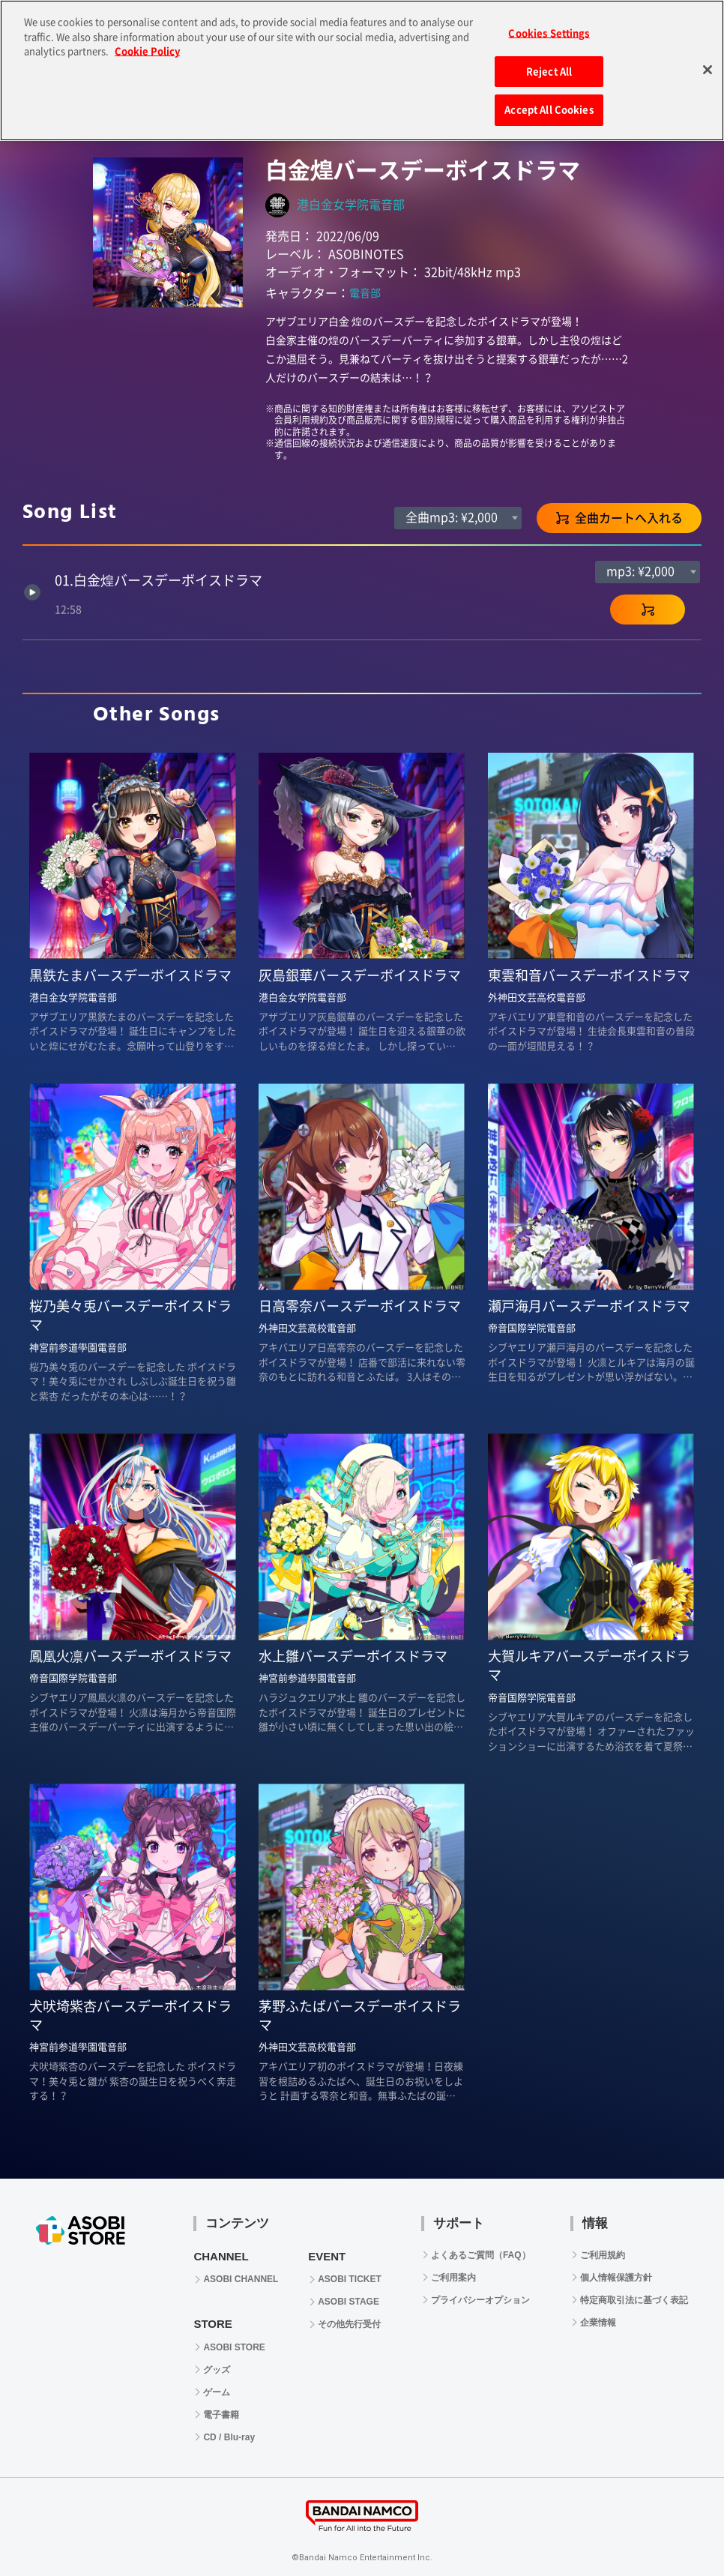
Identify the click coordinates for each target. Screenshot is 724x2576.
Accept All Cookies (548, 105)
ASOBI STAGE (348, 2301)
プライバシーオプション (480, 2300)
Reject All (549, 66)
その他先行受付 (349, 2324)
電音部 (365, 293)
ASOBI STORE (234, 2347)
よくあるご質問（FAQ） (481, 2255)
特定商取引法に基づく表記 (634, 2300)
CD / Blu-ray (229, 2437)
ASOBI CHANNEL (240, 2279)
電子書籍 (221, 2415)
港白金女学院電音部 (351, 205)
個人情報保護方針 (616, 2277)
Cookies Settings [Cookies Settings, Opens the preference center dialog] (548, 29)
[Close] (707, 65)
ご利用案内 (453, 2277)
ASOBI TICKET (349, 2279)
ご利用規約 (602, 2255)
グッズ (216, 2370)
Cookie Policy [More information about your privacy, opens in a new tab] (147, 47)
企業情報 (598, 2322)
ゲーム (216, 2392)
